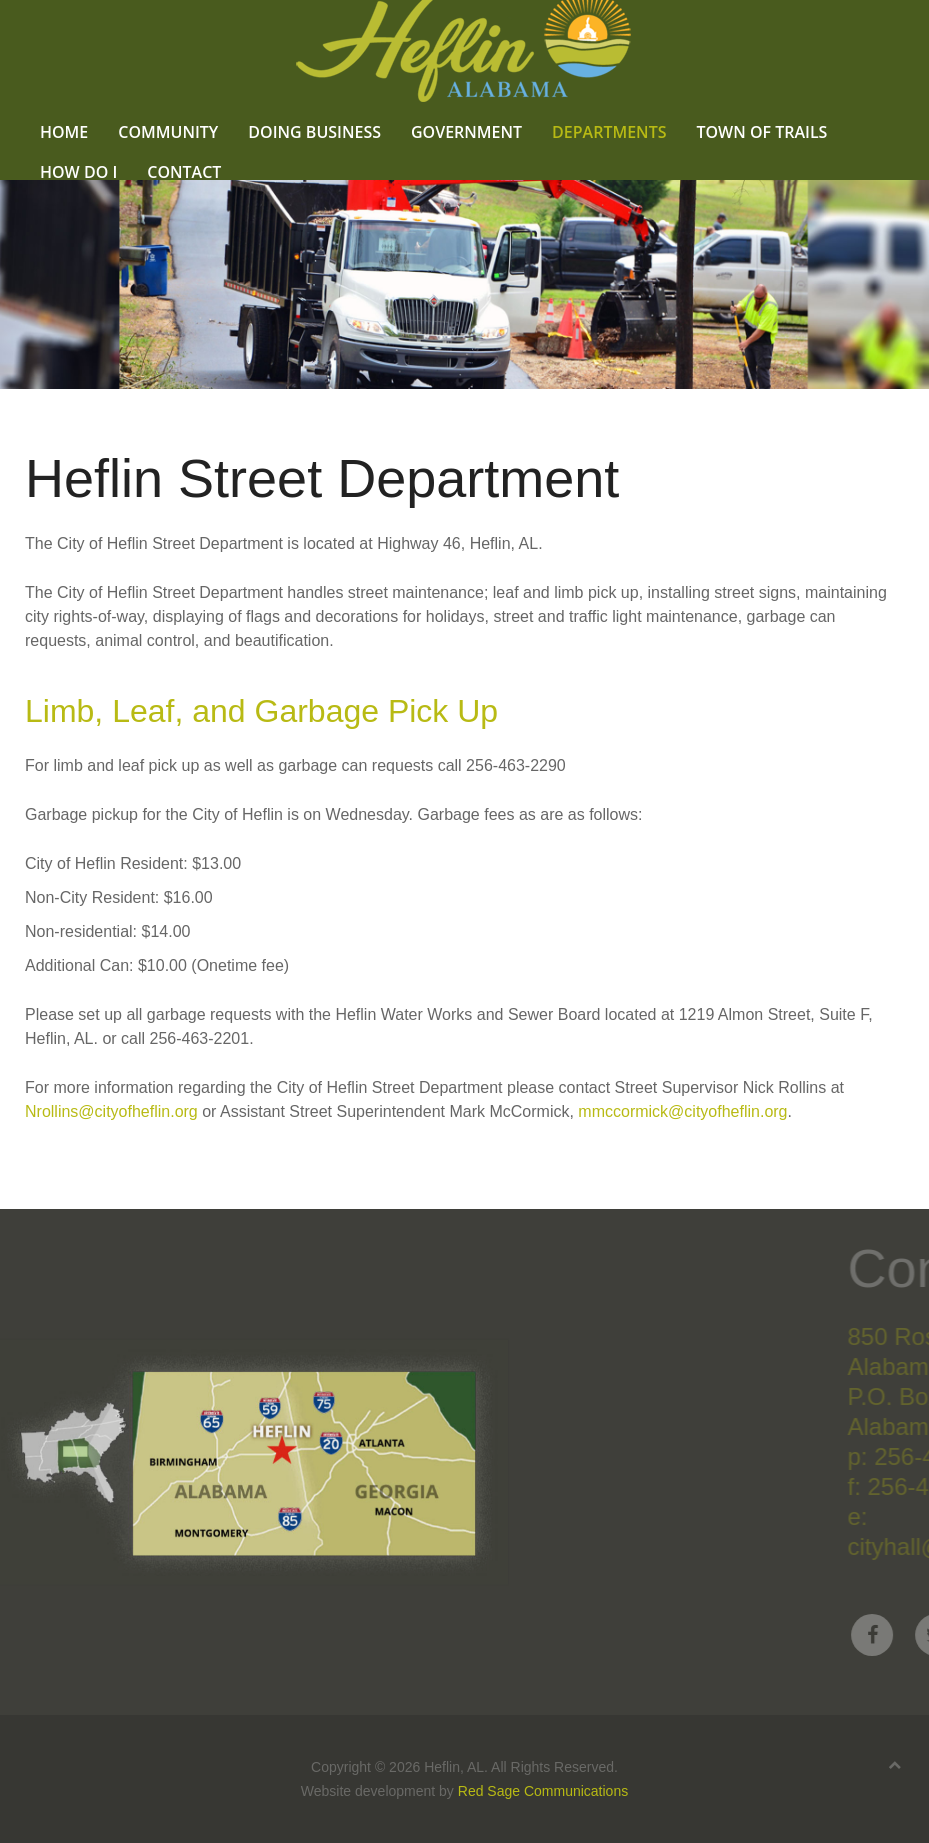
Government (466, 131)
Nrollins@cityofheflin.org (111, 1111)
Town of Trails (761, 131)
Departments (609, 131)
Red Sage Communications (543, 1791)
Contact (184, 171)
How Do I (78, 171)
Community (168, 131)
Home (64, 131)
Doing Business (314, 131)
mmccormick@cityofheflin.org (682, 1111)
